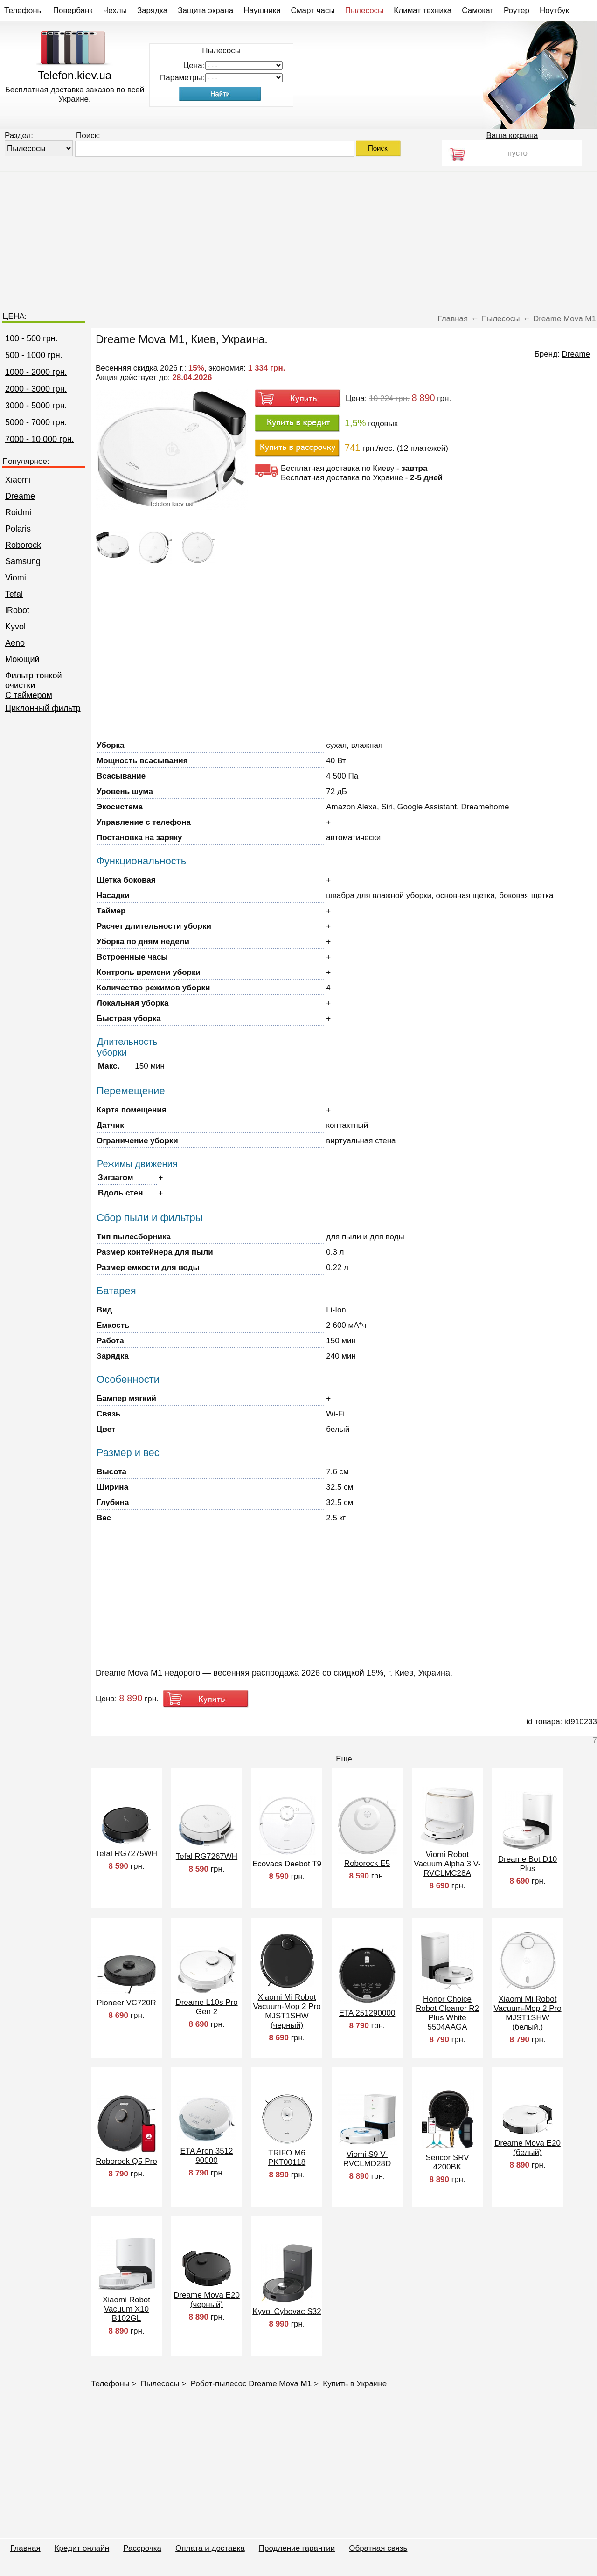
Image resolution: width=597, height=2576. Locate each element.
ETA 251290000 (367, 2013)
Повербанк (73, 10)
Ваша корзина (512, 135)
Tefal (14, 594)
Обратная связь (378, 2548)
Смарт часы (313, 10)
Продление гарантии (297, 2548)
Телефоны (23, 10)
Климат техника (422, 10)
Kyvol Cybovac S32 (286, 2311)
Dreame (20, 496)
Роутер (516, 10)
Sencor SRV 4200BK (447, 2162)
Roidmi (18, 512)
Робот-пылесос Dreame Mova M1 (251, 2383)
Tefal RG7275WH (126, 1853)
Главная (25, 2548)
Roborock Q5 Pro (126, 2161)
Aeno (15, 643)
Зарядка (152, 10)
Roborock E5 (367, 1863)
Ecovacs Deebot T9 (286, 1863)
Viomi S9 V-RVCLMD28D (367, 2159)
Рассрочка (142, 2548)
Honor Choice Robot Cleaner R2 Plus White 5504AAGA (447, 2013)
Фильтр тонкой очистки (33, 680)
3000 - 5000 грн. (36, 405)
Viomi (15, 577)
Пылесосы (364, 10)
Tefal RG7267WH (206, 1856)
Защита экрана (205, 10)
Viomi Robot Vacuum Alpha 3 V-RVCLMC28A (447, 1864)
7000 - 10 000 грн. (39, 439)
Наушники (262, 10)
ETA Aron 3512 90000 (206, 2156)
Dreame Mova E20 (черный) (207, 2300)
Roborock (23, 545)
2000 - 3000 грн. (36, 389)
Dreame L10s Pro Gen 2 (206, 2007)
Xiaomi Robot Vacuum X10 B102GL (126, 2309)
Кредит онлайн (82, 2548)
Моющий (22, 659)
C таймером (28, 695)
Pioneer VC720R (126, 2002)
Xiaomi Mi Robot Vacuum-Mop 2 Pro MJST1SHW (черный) (286, 2011)
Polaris (18, 528)
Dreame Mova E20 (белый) (527, 2148)
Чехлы (115, 10)
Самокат (477, 10)
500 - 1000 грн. (33, 355)
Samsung (23, 561)
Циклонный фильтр (43, 708)
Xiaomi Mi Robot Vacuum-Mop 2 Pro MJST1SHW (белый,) (527, 2013)
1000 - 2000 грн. (36, 372)
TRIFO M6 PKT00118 (286, 2157)
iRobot (17, 610)
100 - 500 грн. (31, 338)
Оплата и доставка (210, 2548)
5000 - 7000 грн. (36, 422)
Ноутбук (554, 10)
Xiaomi (18, 479)
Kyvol (15, 626)
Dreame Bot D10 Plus (527, 1864)
